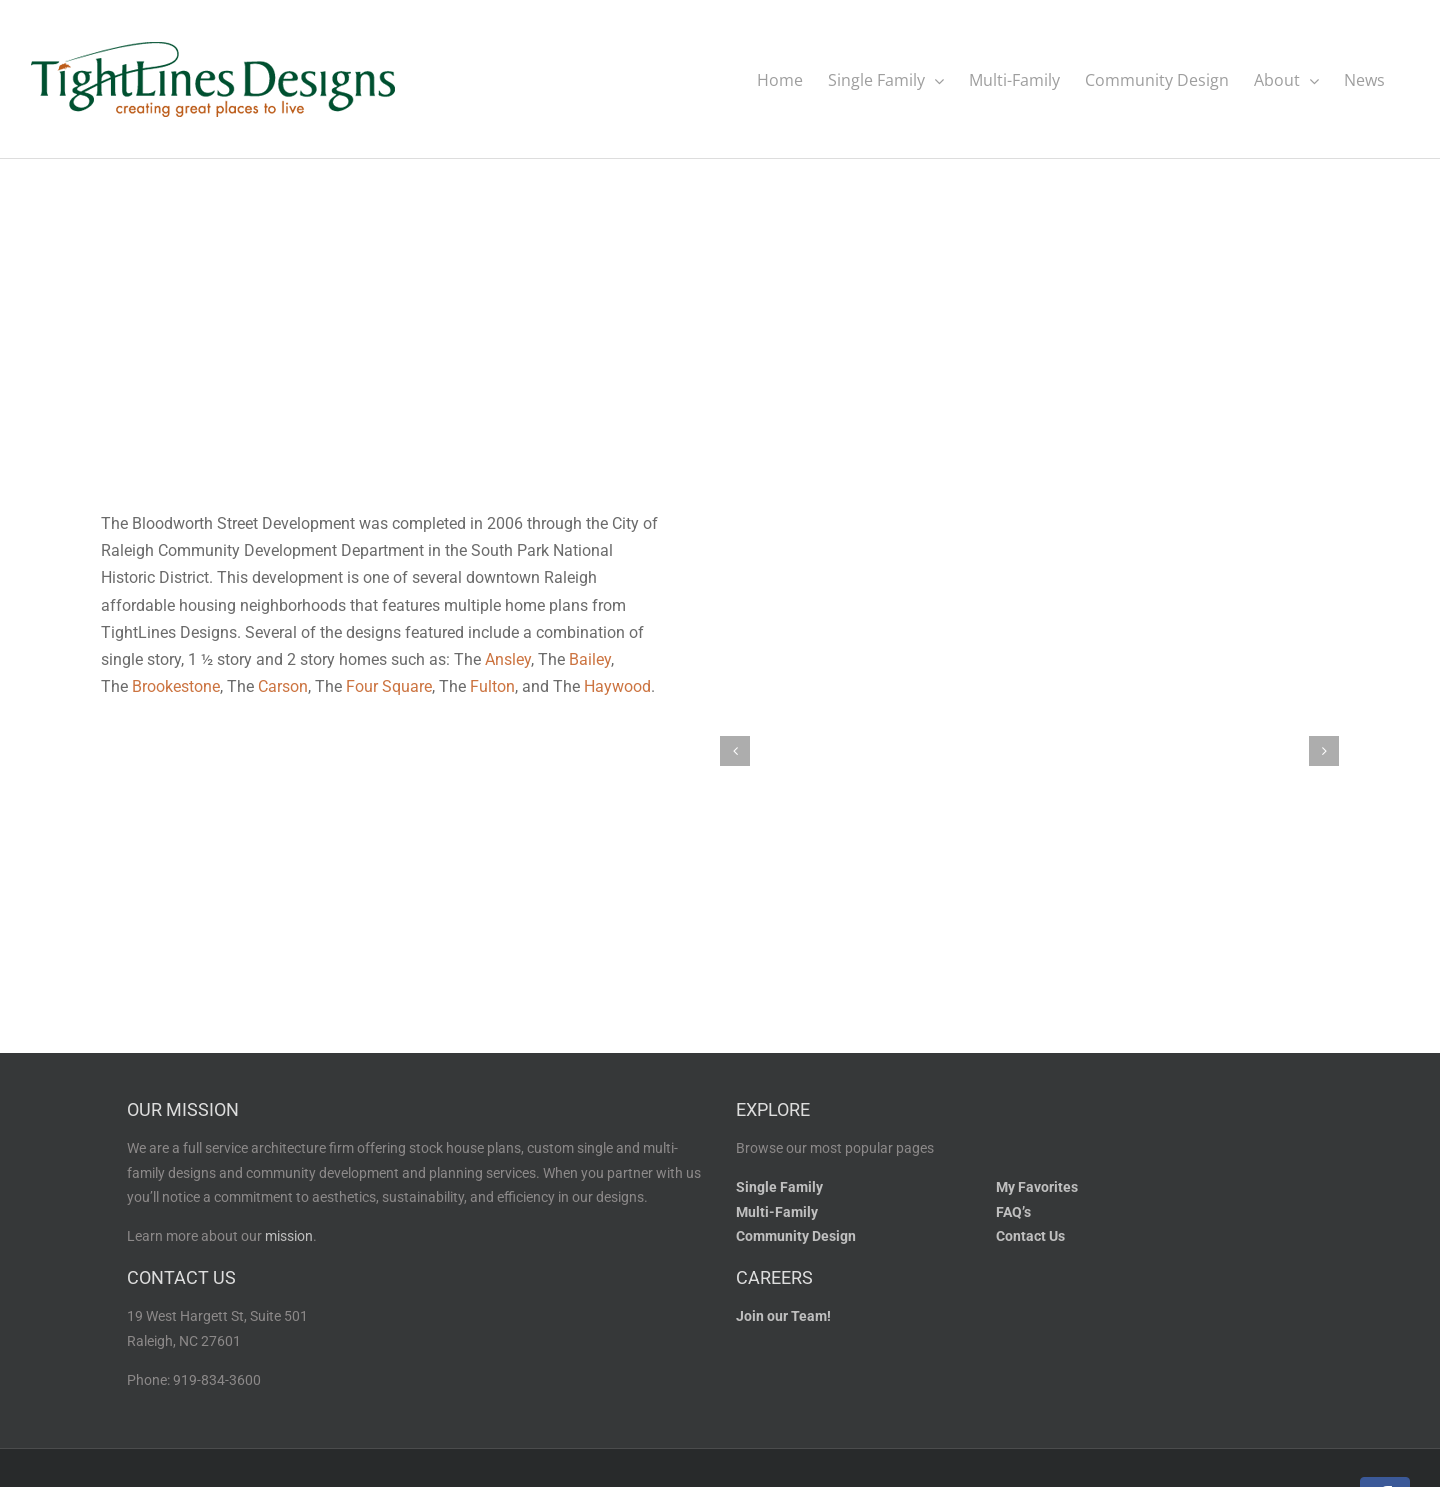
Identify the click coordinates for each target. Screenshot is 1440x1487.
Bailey (590, 658)
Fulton (492, 685)
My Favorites (1037, 1186)
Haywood (617, 685)
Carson (283, 685)
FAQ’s (1013, 1211)
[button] (735, 750)
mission (289, 1235)
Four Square (389, 685)
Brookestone (176, 685)
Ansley (508, 658)
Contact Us (1030, 1235)
